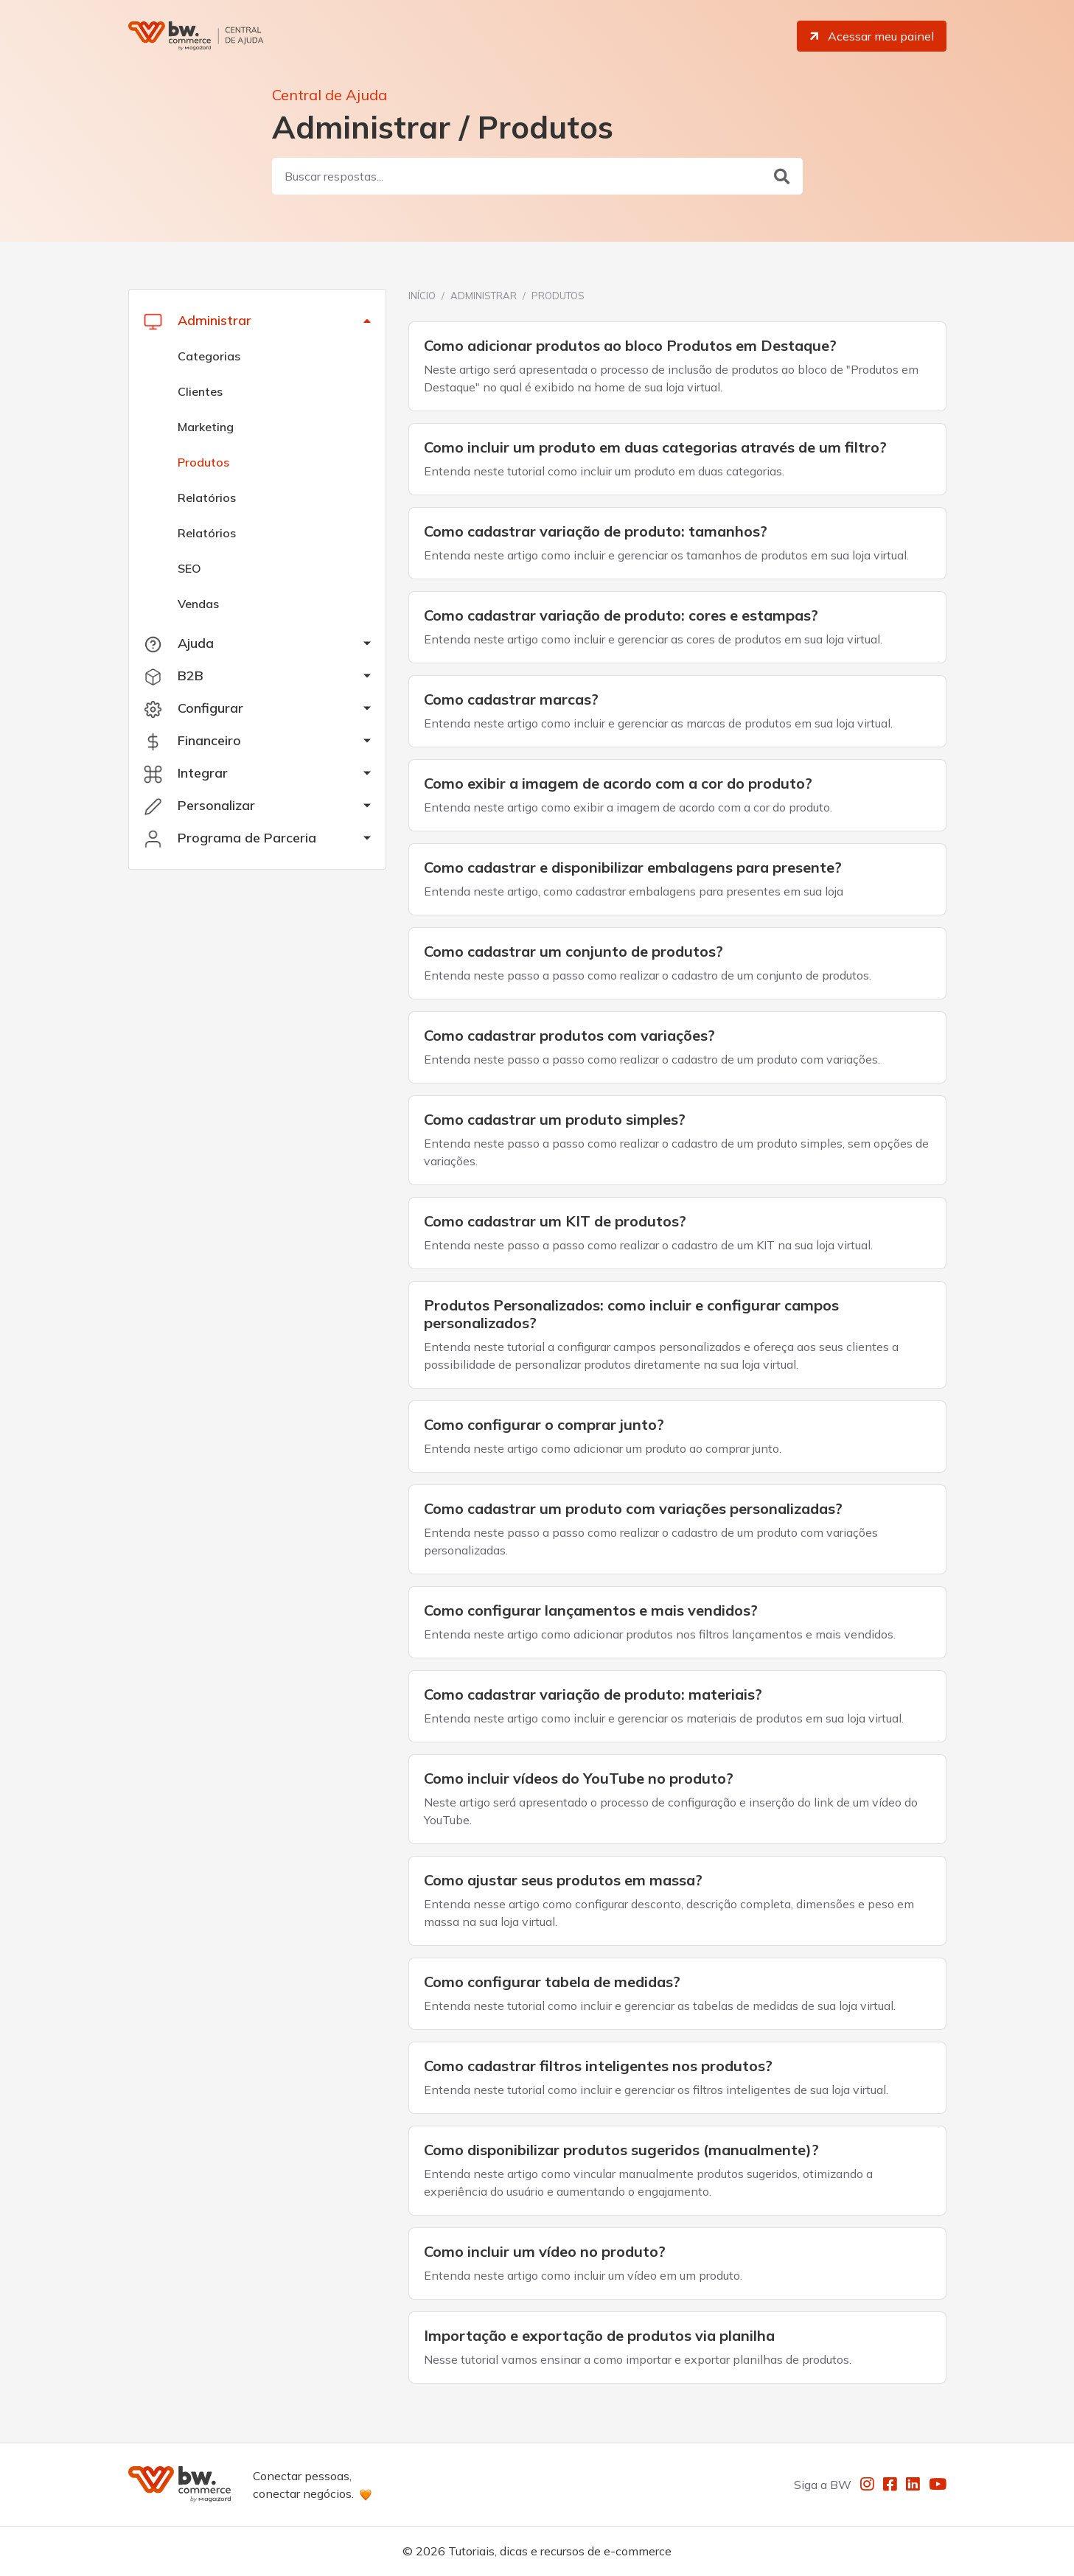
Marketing (206, 426)
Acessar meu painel (870, 35)
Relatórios (207, 497)
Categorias (209, 356)
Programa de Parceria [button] (230, 838)
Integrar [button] (186, 773)
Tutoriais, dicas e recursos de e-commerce (560, 2551)
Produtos (203, 462)
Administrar (483, 295)
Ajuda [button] (179, 643)
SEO (189, 568)
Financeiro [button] (192, 740)
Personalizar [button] (199, 805)
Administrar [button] (197, 320)
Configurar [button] (193, 708)
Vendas (198, 603)
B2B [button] (173, 676)
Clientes (200, 391)
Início (422, 295)
